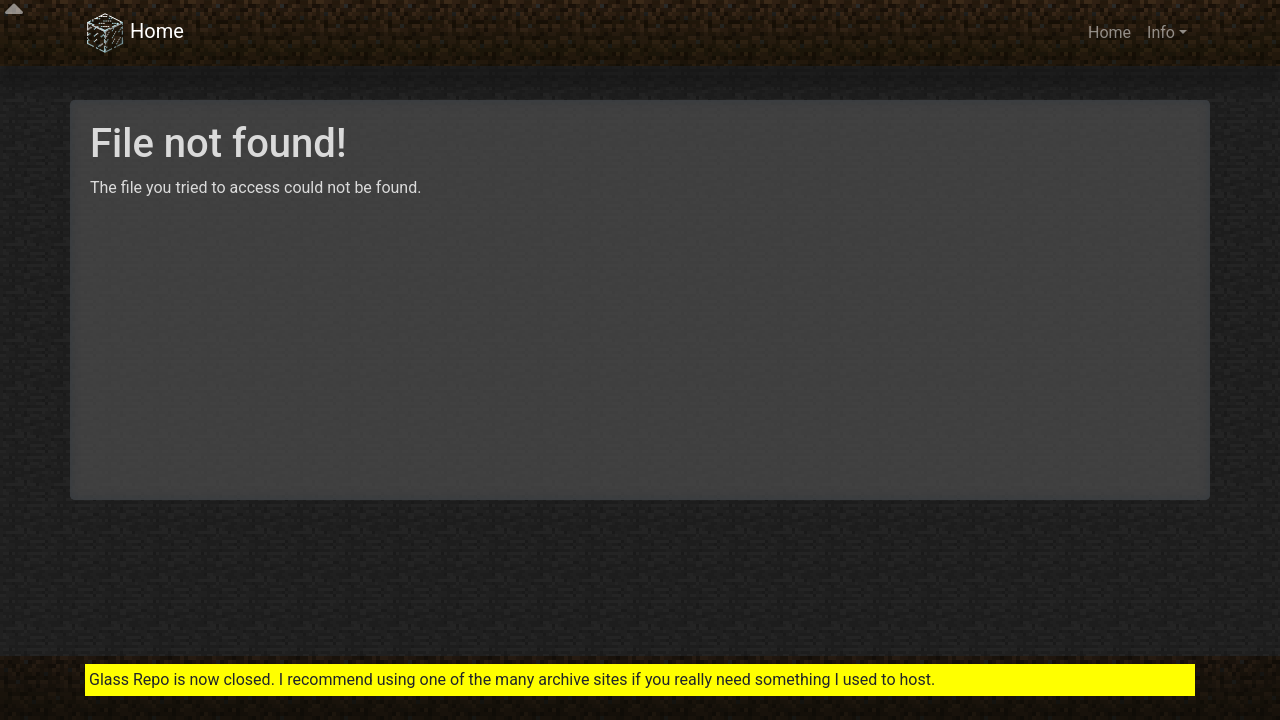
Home (134, 33)
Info (1161, 32)
